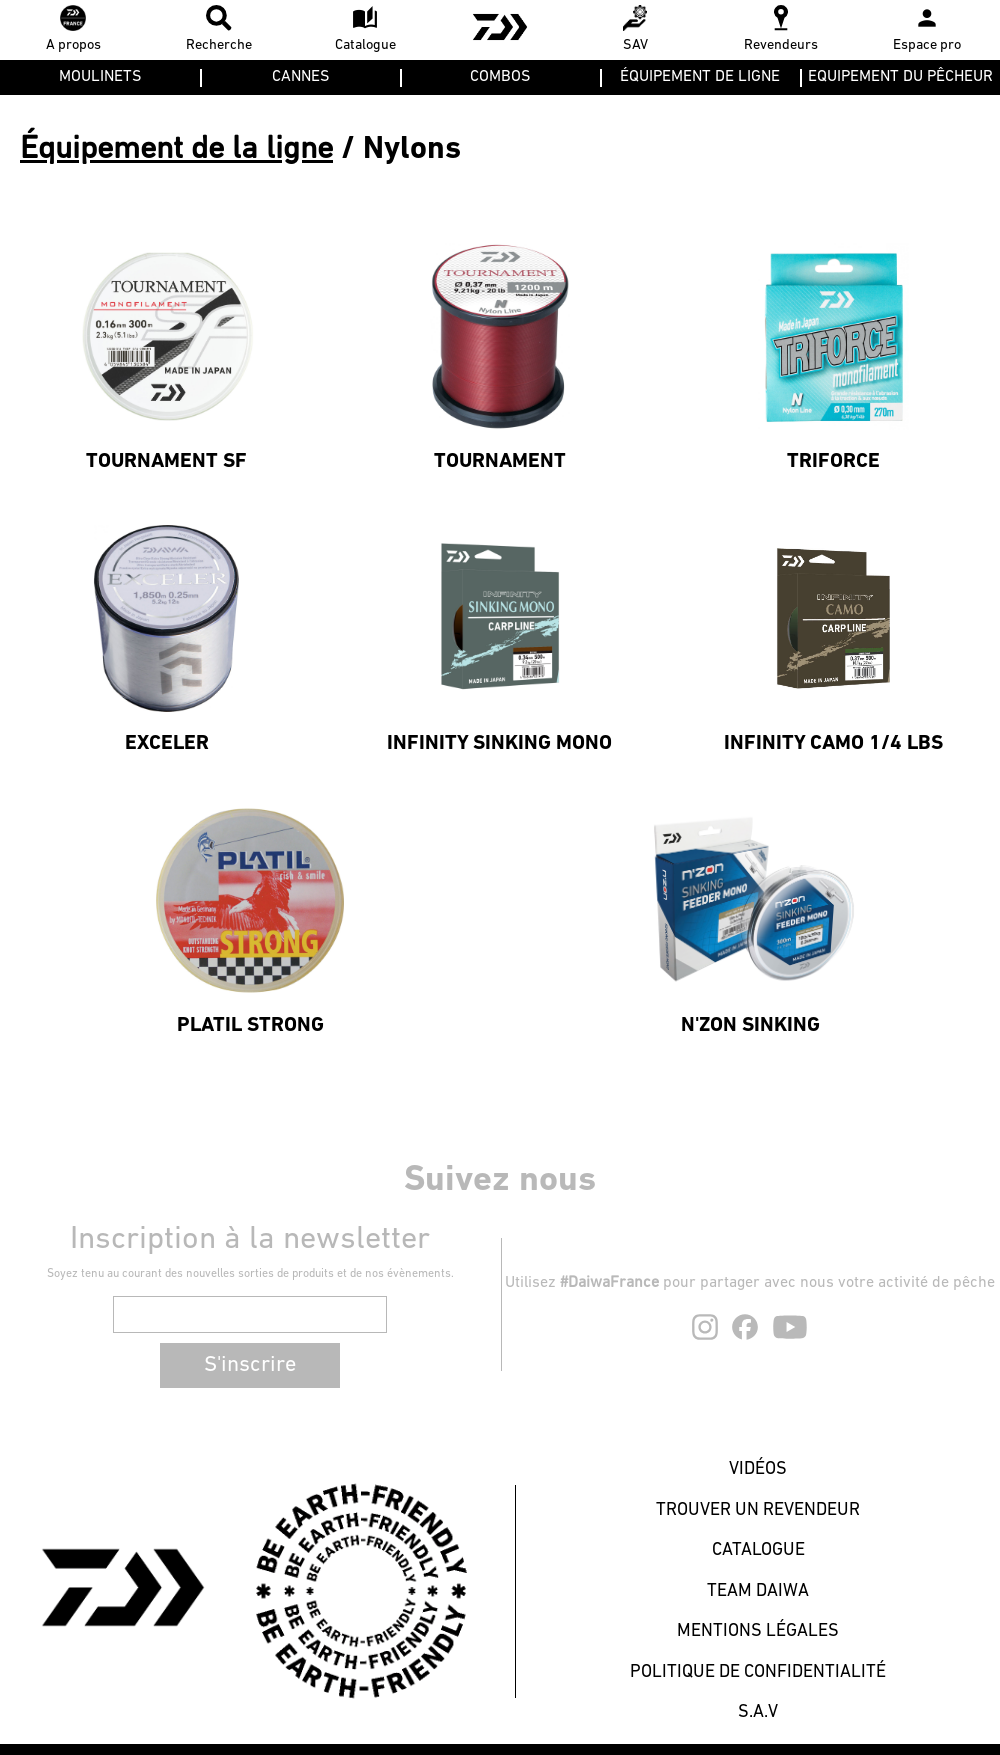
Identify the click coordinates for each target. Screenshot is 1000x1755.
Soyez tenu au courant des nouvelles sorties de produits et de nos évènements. (250, 1274)
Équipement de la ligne (176, 150)
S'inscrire (250, 1365)
